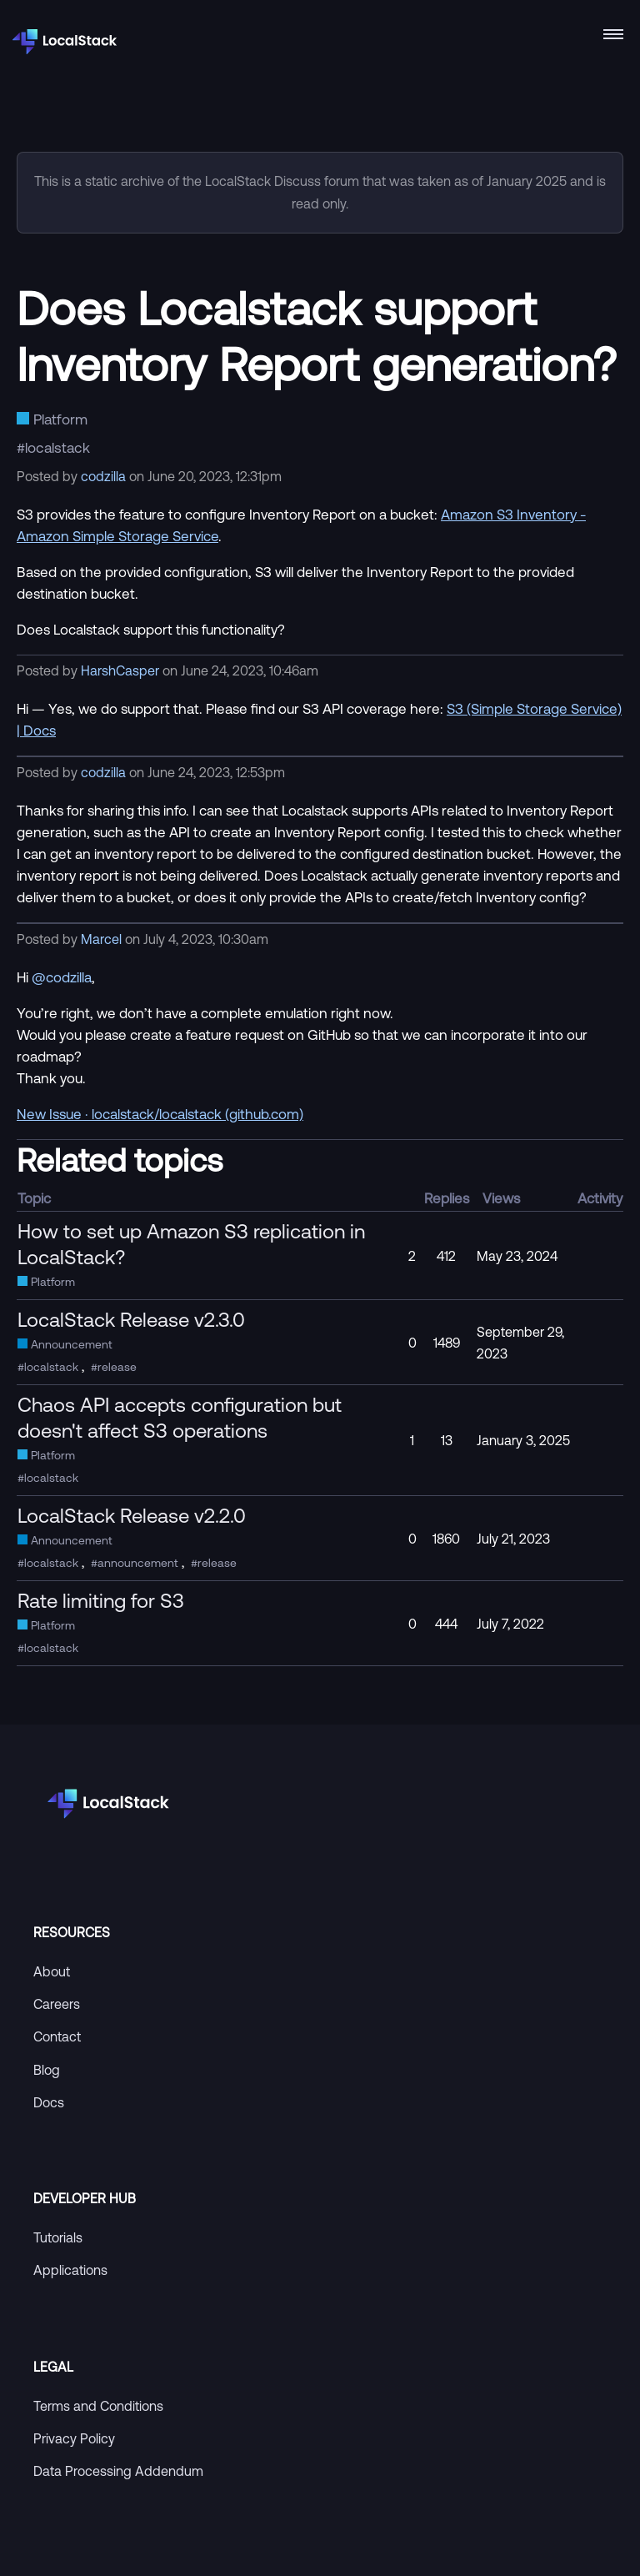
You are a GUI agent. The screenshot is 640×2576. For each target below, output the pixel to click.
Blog (46, 2069)
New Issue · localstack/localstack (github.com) (160, 1114)
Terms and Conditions (98, 2405)
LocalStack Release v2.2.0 (132, 1515)
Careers (56, 2003)
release (117, 1366)
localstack (57, 447)
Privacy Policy (74, 2438)
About (51, 1971)
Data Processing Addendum (118, 2470)
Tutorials (57, 2237)
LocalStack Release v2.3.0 (131, 1319)
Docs (48, 2102)
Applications (70, 2269)
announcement (138, 1562)
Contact (57, 2036)
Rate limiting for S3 (101, 1600)
